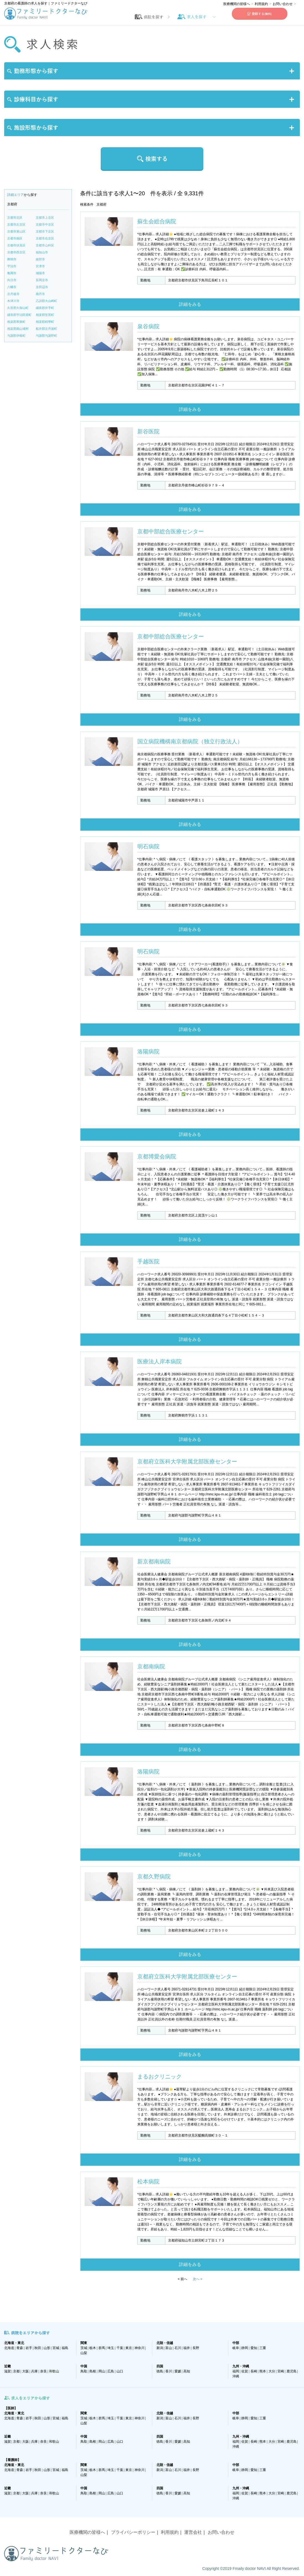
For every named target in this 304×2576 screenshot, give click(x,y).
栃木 (92, 2348)
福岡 (235, 2371)
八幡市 (11, 287)
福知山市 (42, 252)
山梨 (83, 2353)
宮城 (55, 2348)
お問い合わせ (283, 4)
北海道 (9, 2348)
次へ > (197, 2279)
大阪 (25, 2371)
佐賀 (244, 2371)
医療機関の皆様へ (236, 4)
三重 (262, 2348)
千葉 (119, 2348)
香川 (168, 2371)
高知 (186, 2371)
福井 (186, 2348)
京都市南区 (14, 238)
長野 (195, 2348)
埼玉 (110, 2348)
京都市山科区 (45, 245)
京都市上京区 (45, 217)
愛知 (253, 2348)
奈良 (43, 2371)
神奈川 (140, 2348)
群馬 (101, 2348)
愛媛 (177, 2371)
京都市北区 (14, 217)
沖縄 (235, 2376)
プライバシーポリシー (133, 2532)
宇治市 (11, 266)
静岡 (244, 2348)
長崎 (253, 2371)
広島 (110, 2371)
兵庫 (34, 2371)
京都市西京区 (16, 252)
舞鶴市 (11, 259)
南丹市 (40, 294)
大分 (271, 2371)
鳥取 (83, 2371)
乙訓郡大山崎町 (46, 301)
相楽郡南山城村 (18, 328)
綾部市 (40, 259)
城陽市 (40, 273)
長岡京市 (42, 280)
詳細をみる (190, 304)
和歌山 (54, 2371)
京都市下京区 (45, 231)
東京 (128, 2348)
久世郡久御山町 (18, 307)
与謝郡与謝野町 (46, 335)
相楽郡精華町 (45, 321)
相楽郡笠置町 (45, 314)
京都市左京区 (16, 224)
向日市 (11, 280)
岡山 (101, 2371)
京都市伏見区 (16, 245)
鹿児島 (292, 2371)
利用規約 (261, 4)
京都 (16, 2371)
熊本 (262, 2371)
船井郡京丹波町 (46, 328)
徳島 (159, 2371)
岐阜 (235, 2348)
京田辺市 (42, 287)
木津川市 (13, 301)
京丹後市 (13, 294)
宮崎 (280, 2371)
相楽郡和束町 (16, 321)
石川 (177, 2348)
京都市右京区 (45, 238)
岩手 (29, 2348)
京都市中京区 (45, 224)
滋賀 (7, 2371)
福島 (65, 2348)
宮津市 (40, 266)
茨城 (83, 2348)
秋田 (37, 2348)
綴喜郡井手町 (45, 307)
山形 (47, 2348)
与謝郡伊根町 (16, 335)
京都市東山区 (16, 231)
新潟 (159, 2348)
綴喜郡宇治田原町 (19, 314)
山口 (119, 2371)
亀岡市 (11, 273)
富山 (168, 2348)
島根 (92, 2371)
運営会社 (193, 2532)
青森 (19, 2348)
